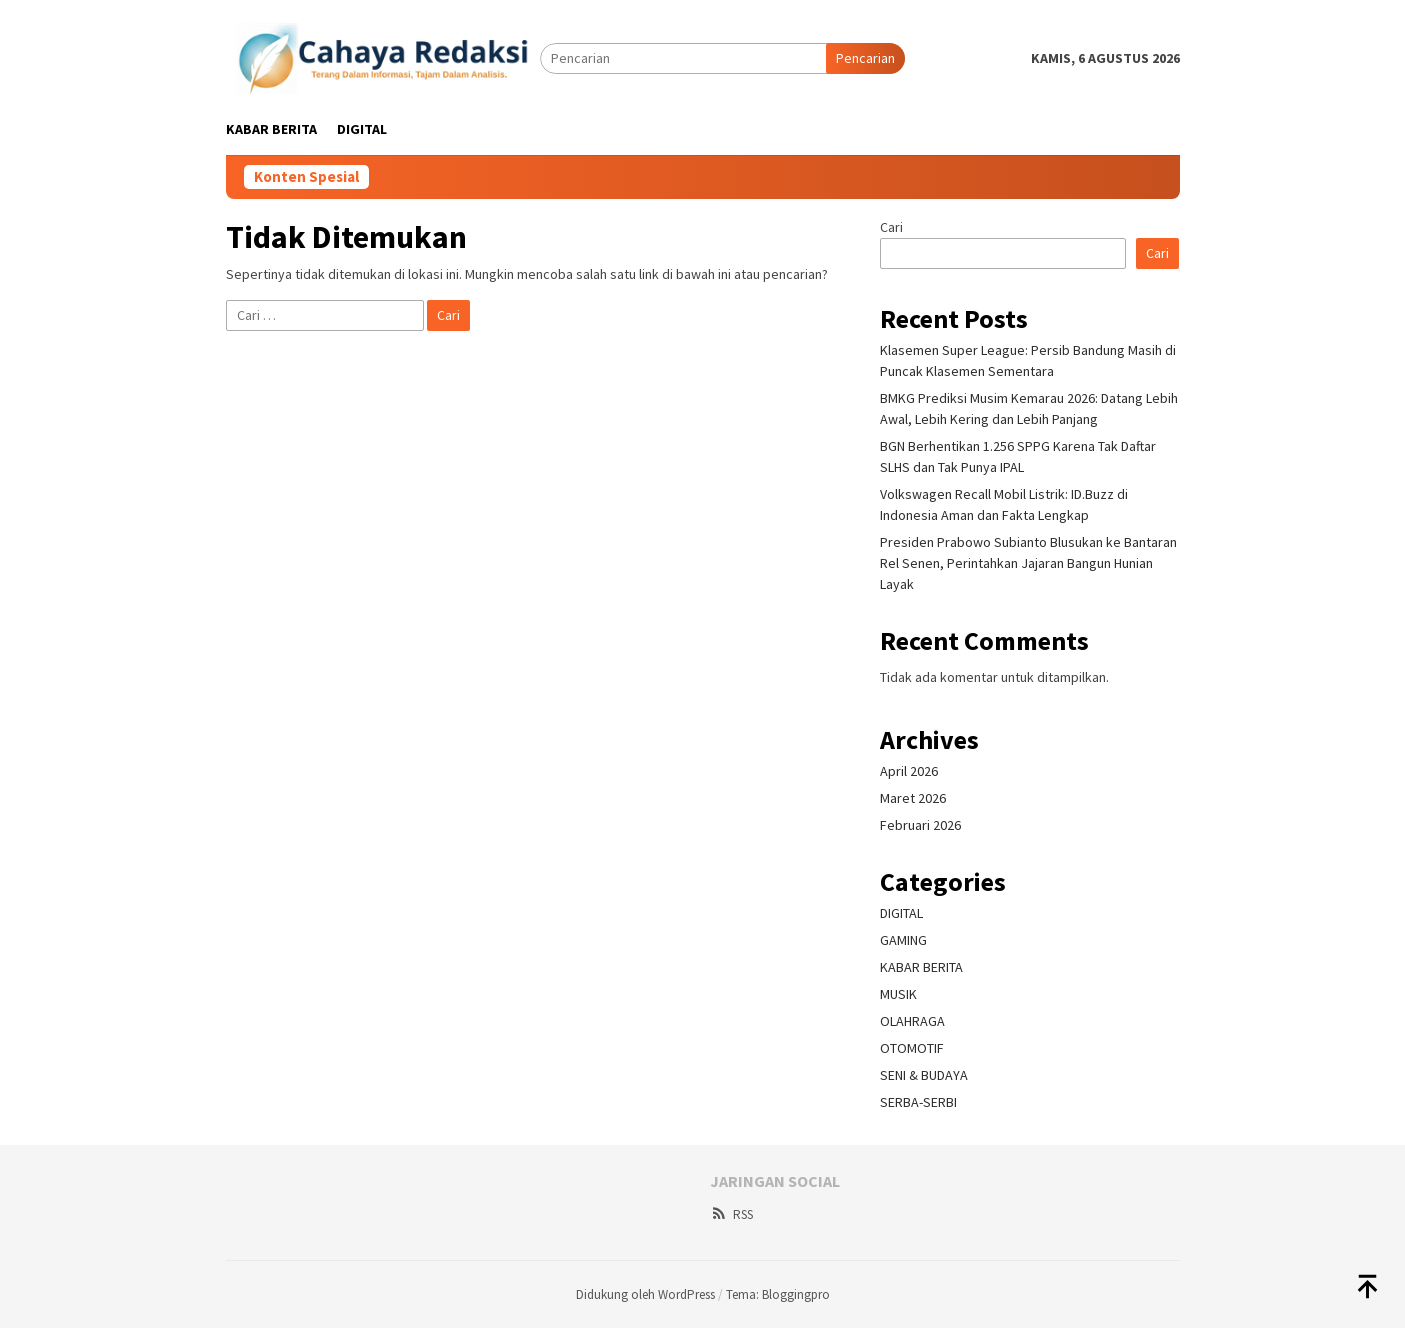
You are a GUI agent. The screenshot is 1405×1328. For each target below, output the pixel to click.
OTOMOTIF (912, 1048)
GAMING (903, 940)
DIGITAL (901, 913)
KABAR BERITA (921, 967)
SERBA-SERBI (918, 1102)
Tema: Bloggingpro (778, 1294)
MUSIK (898, 994)
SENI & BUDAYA (924, 1075)
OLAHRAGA (912, 1021)
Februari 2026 (920, 825)
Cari (891, 227)
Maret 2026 (913, 798)
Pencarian (865, 58)
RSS (731, 1214)
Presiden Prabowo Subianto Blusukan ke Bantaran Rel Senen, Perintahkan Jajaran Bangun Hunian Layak (1028, 563)
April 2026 (909, 771)
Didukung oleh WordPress (645, 1294)
